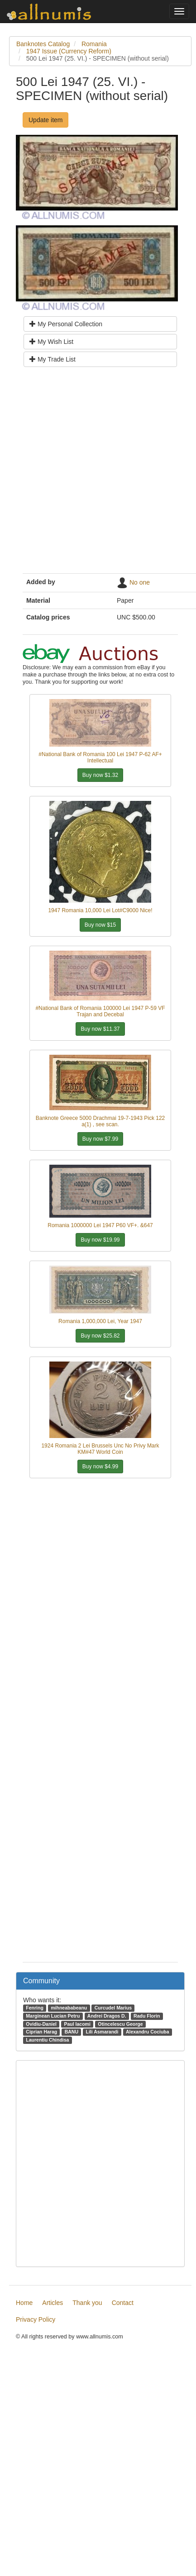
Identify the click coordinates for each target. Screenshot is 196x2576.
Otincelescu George (120, 2024)
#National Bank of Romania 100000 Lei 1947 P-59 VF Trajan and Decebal (100, 1011)
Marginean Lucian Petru (53, 2016)
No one (139, 582)
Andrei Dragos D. (106, 2016)
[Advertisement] (96, 473)
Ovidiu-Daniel (41, 2024)
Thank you (87, 2302)
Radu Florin (147, 2016)
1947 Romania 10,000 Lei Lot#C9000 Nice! (100, 910)
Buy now (100, 775)
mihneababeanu (69, 2007)
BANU (71, 2031)
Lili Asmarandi (102, 2031)
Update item (45, 120)
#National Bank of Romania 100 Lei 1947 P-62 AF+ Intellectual (100, 757)
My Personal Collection (65, 324)
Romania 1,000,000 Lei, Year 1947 (100, 1321)
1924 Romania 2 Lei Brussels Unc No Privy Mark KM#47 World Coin (100, 1449)
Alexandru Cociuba (147, 2031)
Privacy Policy (35, 2319)
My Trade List (52, 359)
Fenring (34, 2007)
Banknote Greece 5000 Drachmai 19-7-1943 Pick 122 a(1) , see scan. (100, 1121)
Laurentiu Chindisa (47, 2040)
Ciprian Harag (41, 2031)
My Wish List (51, 341)
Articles (52, 2302)
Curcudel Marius (113, 2007)
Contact (123, 2302)
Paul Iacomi (77, 2024)
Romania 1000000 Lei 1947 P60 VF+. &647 (100, 1225)
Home (24, 2302)
